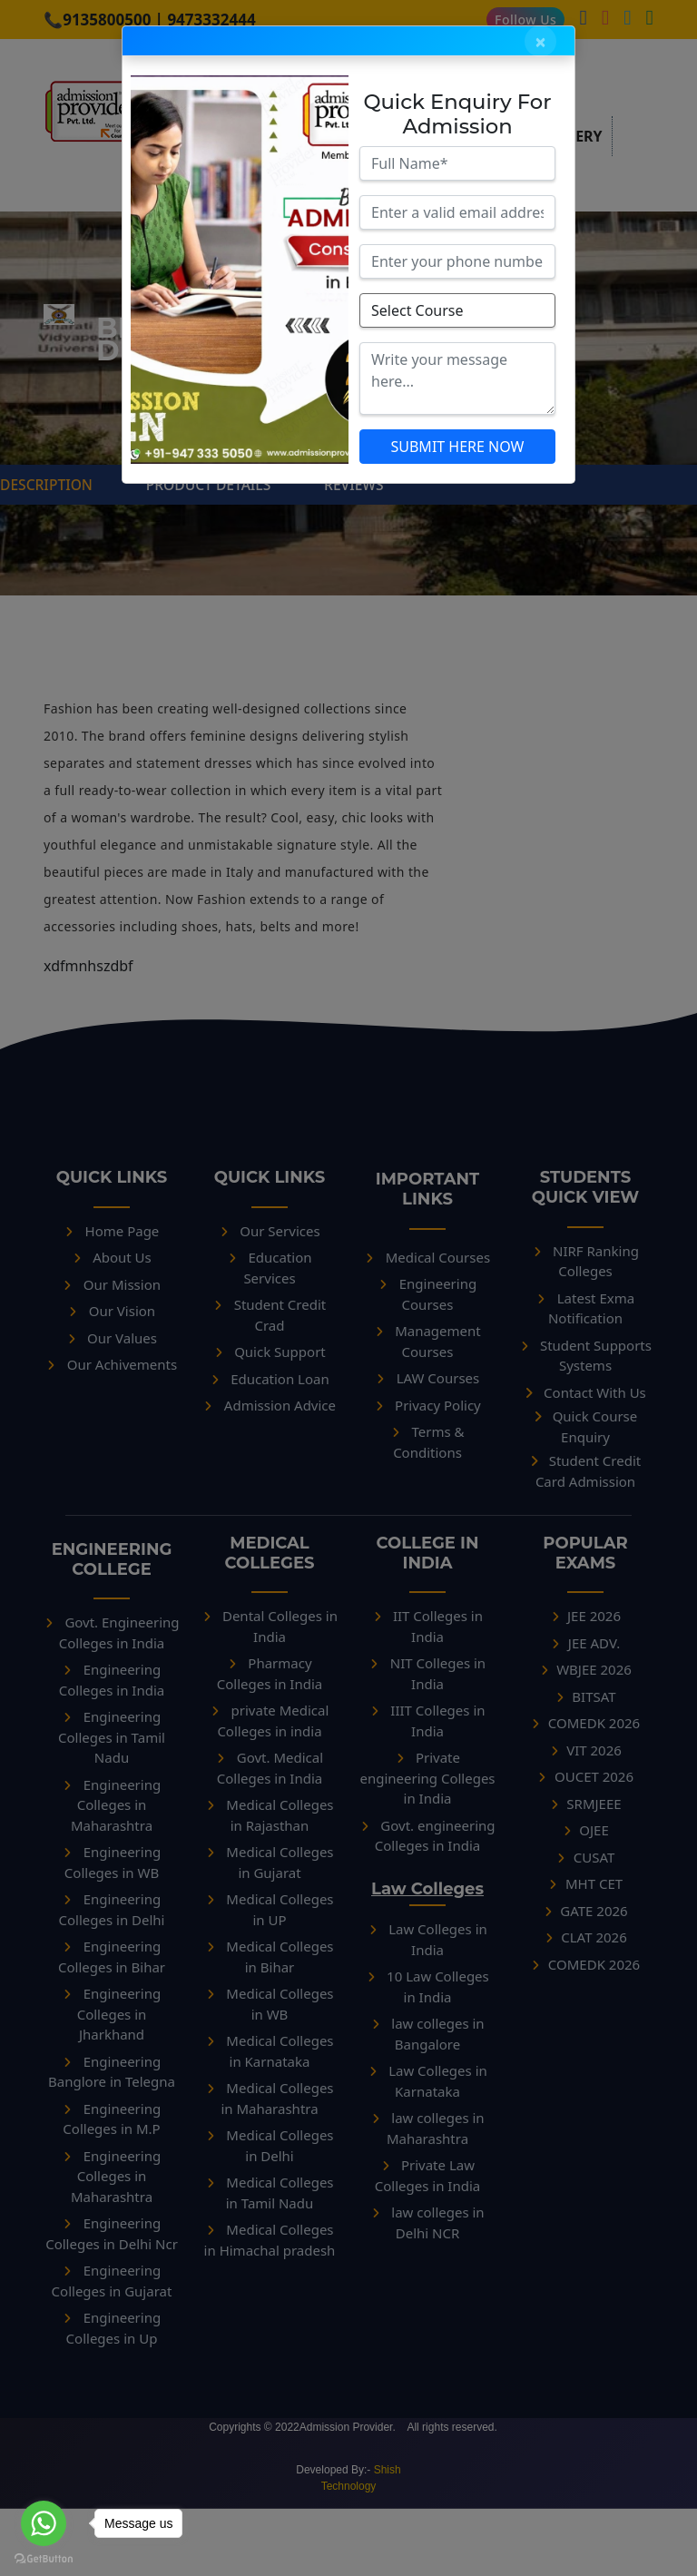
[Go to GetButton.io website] (44, 2557)
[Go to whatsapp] (43, 2523)
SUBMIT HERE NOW (457, 447)
